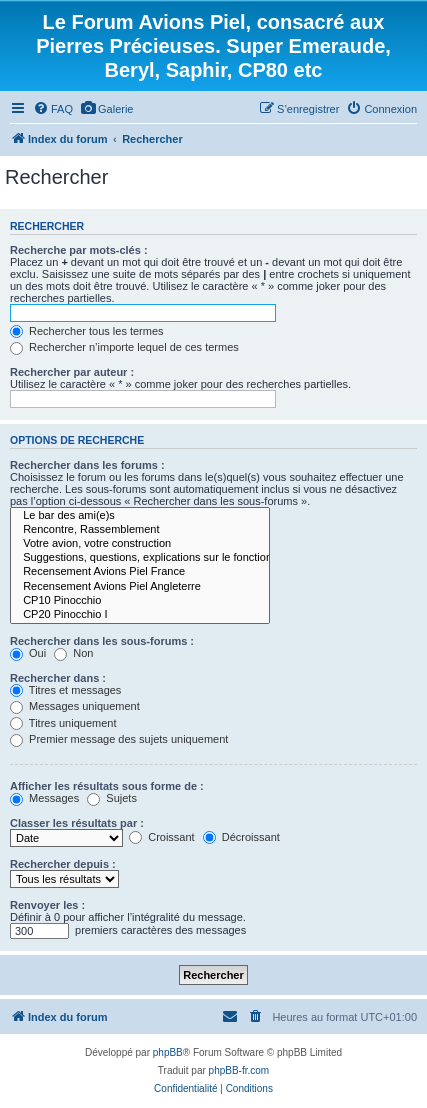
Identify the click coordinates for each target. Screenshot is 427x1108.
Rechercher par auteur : (72, 372)
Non (73, 653)
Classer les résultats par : (77, 823)
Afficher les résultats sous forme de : (107, 786)
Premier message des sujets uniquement (119, 739)
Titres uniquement (63, 723)
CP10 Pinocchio (140, 601)
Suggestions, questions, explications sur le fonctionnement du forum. (140, 558)
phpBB (168, 1052)
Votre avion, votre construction (140, 544)
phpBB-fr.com (239, 1070)
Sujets (112, 798)
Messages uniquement (75, 706)
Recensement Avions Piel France (140, 572)
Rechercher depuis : (63, 864)
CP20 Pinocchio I (140, 615)
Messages (44, 798)
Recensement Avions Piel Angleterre (140, 587)
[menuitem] (53, 109)
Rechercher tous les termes (87, 331)
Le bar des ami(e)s (140, 516)
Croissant (162, 837)
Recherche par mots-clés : (79, 250)
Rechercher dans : (58, 678)
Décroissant (241, 837)
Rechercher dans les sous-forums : (102, 641)
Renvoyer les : (47, 905)
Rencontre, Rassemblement (140, 530)
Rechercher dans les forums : (87, 465)
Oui (28, 653)
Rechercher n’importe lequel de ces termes (124, 347)
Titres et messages (65, 690)
